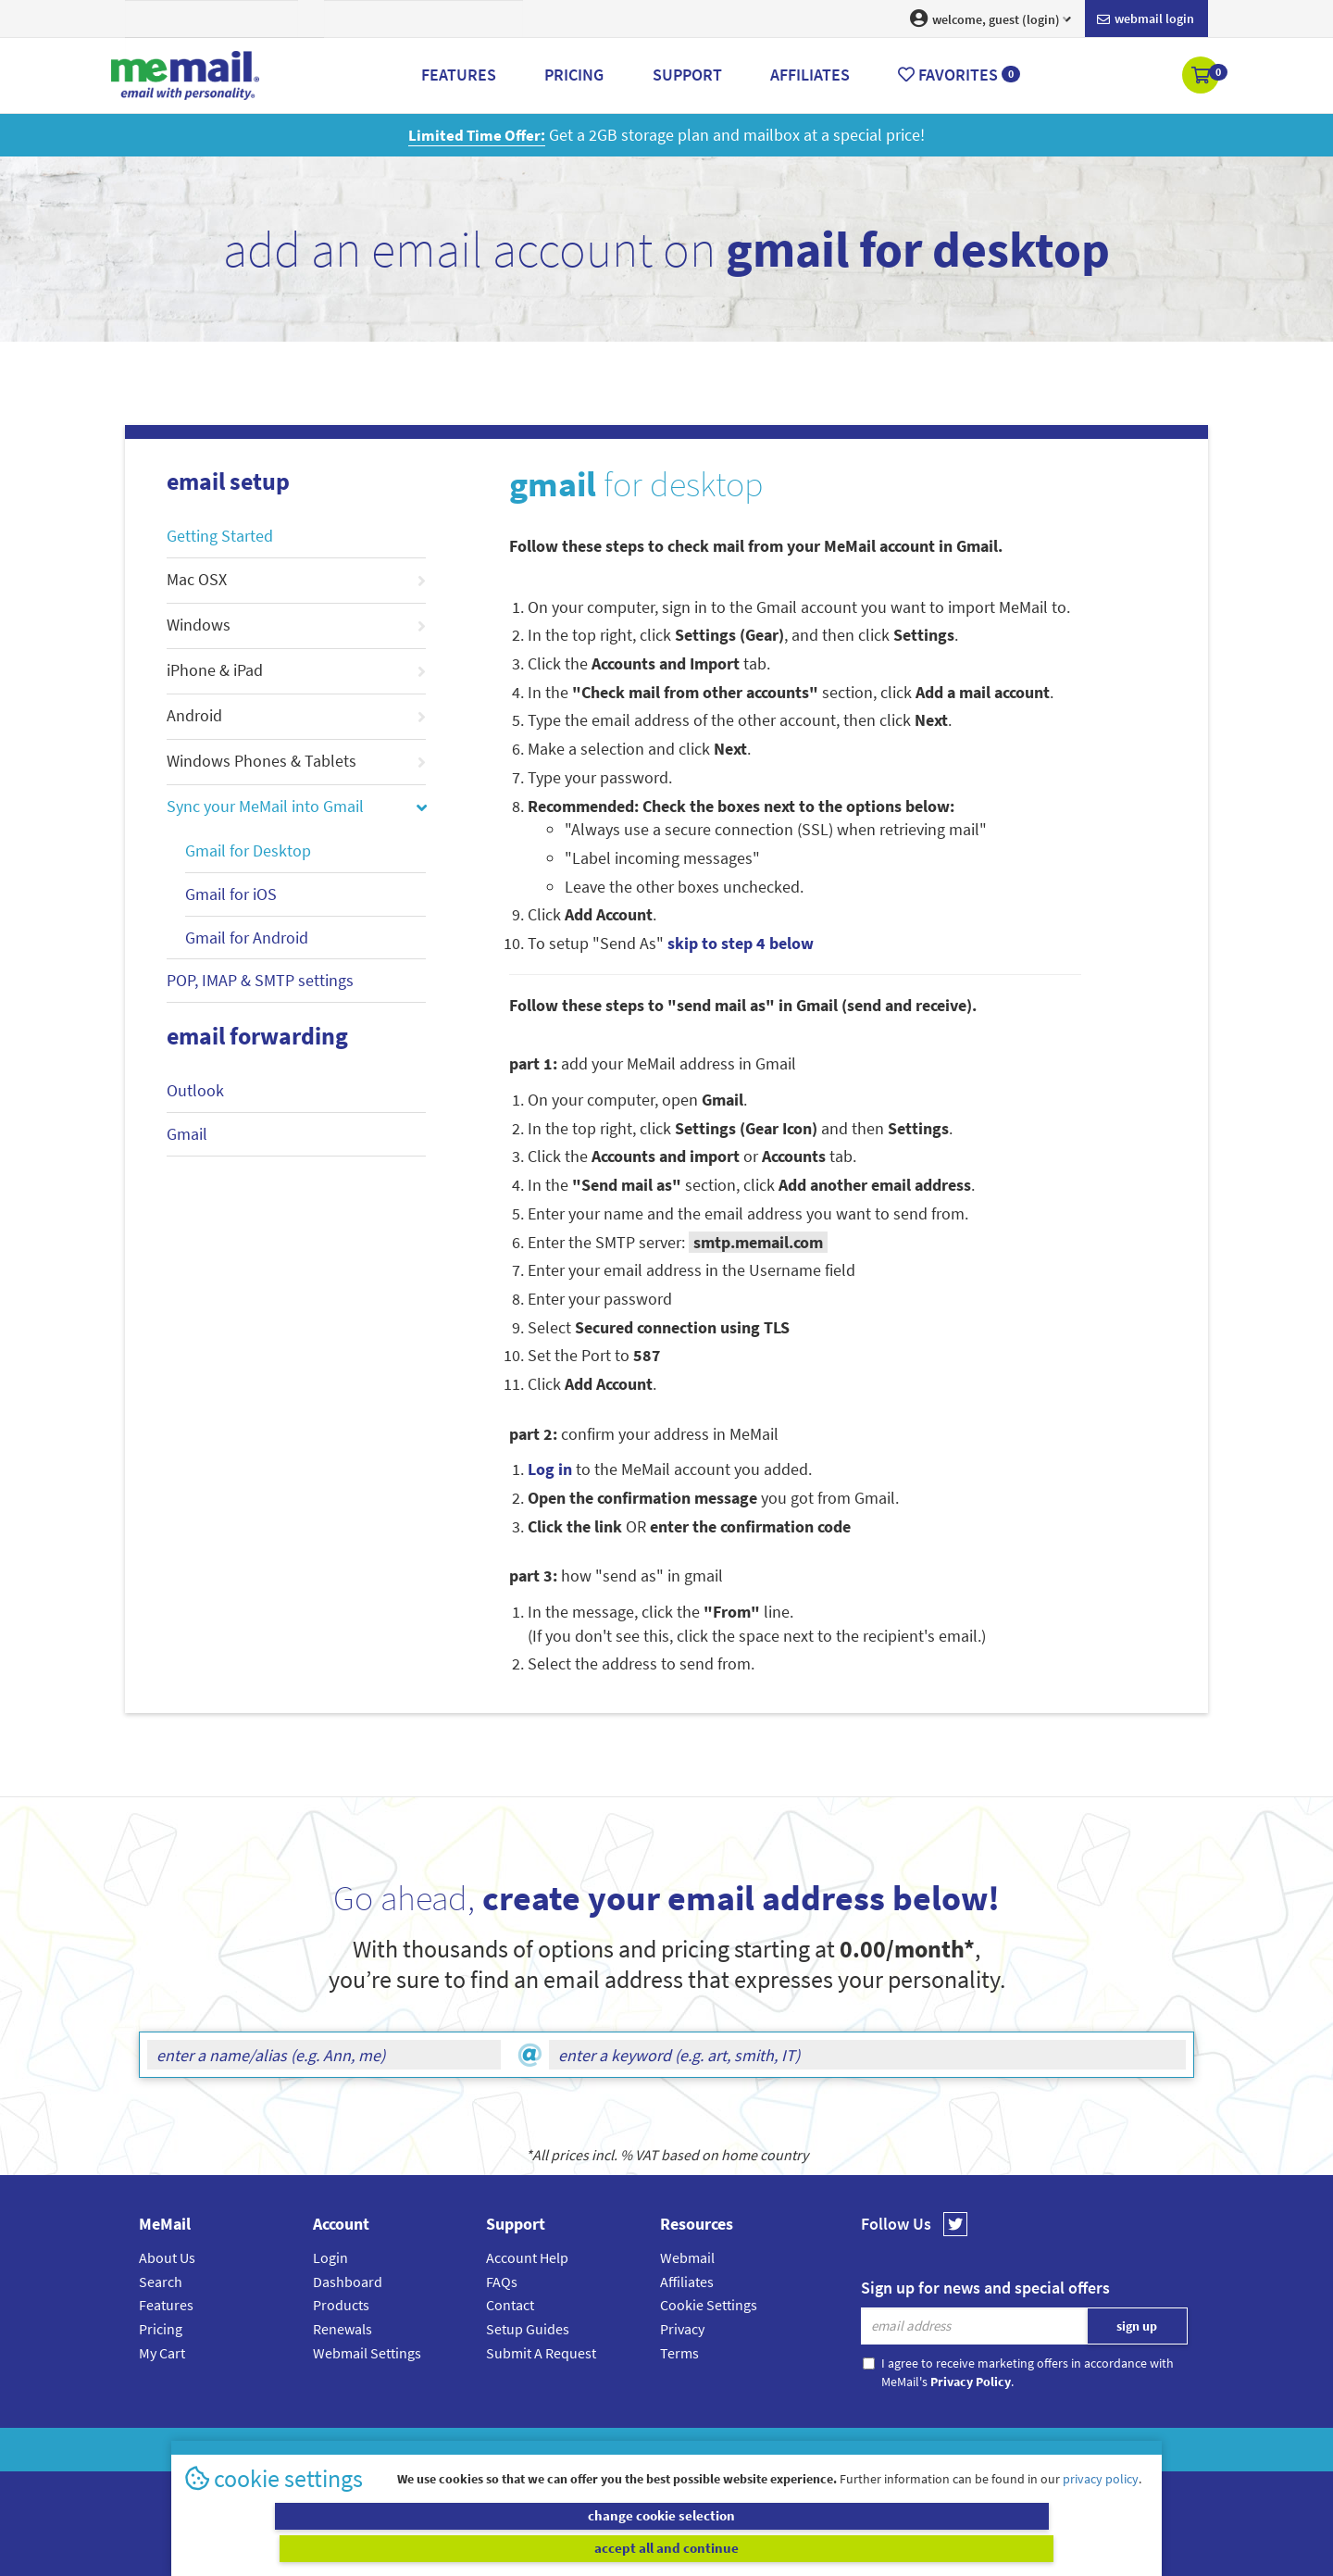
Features (166, 2304)
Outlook (195, 1090)
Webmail (687, 2257)
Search (160, 2281)
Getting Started (220, 535)
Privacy (682, 2329)
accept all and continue (910, 2548)
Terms (679, 2353)
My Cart (162, 2353)
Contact (510, 2304)
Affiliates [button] (810, 74)
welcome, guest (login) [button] (990, 18)
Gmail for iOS (231, 894)
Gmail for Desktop (248, 850)
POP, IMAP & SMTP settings (260, 980)
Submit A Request (541, 2353)
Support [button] (687, 74)
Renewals (342, 2329)
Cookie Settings (708, 2304)
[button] (1202, 77)
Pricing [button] (574, 74)
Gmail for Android (246, 937)
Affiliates (687, 2281)
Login (330, 2257)
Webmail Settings (367, 2353)
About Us (167, 2257)
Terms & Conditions (793, 2450)
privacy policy (1101, 2510)
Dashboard (347, 2281)
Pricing (160, 2329)
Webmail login (1145, 19)
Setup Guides (527, 2329)
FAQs (501, 2281)
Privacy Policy (709, 2450)
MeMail (545, 2450)
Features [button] (458, 74)
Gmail (187, 1133)
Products (341, 2304)
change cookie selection (423, 2548)
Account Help (527, 2257)
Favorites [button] (959, 74)
